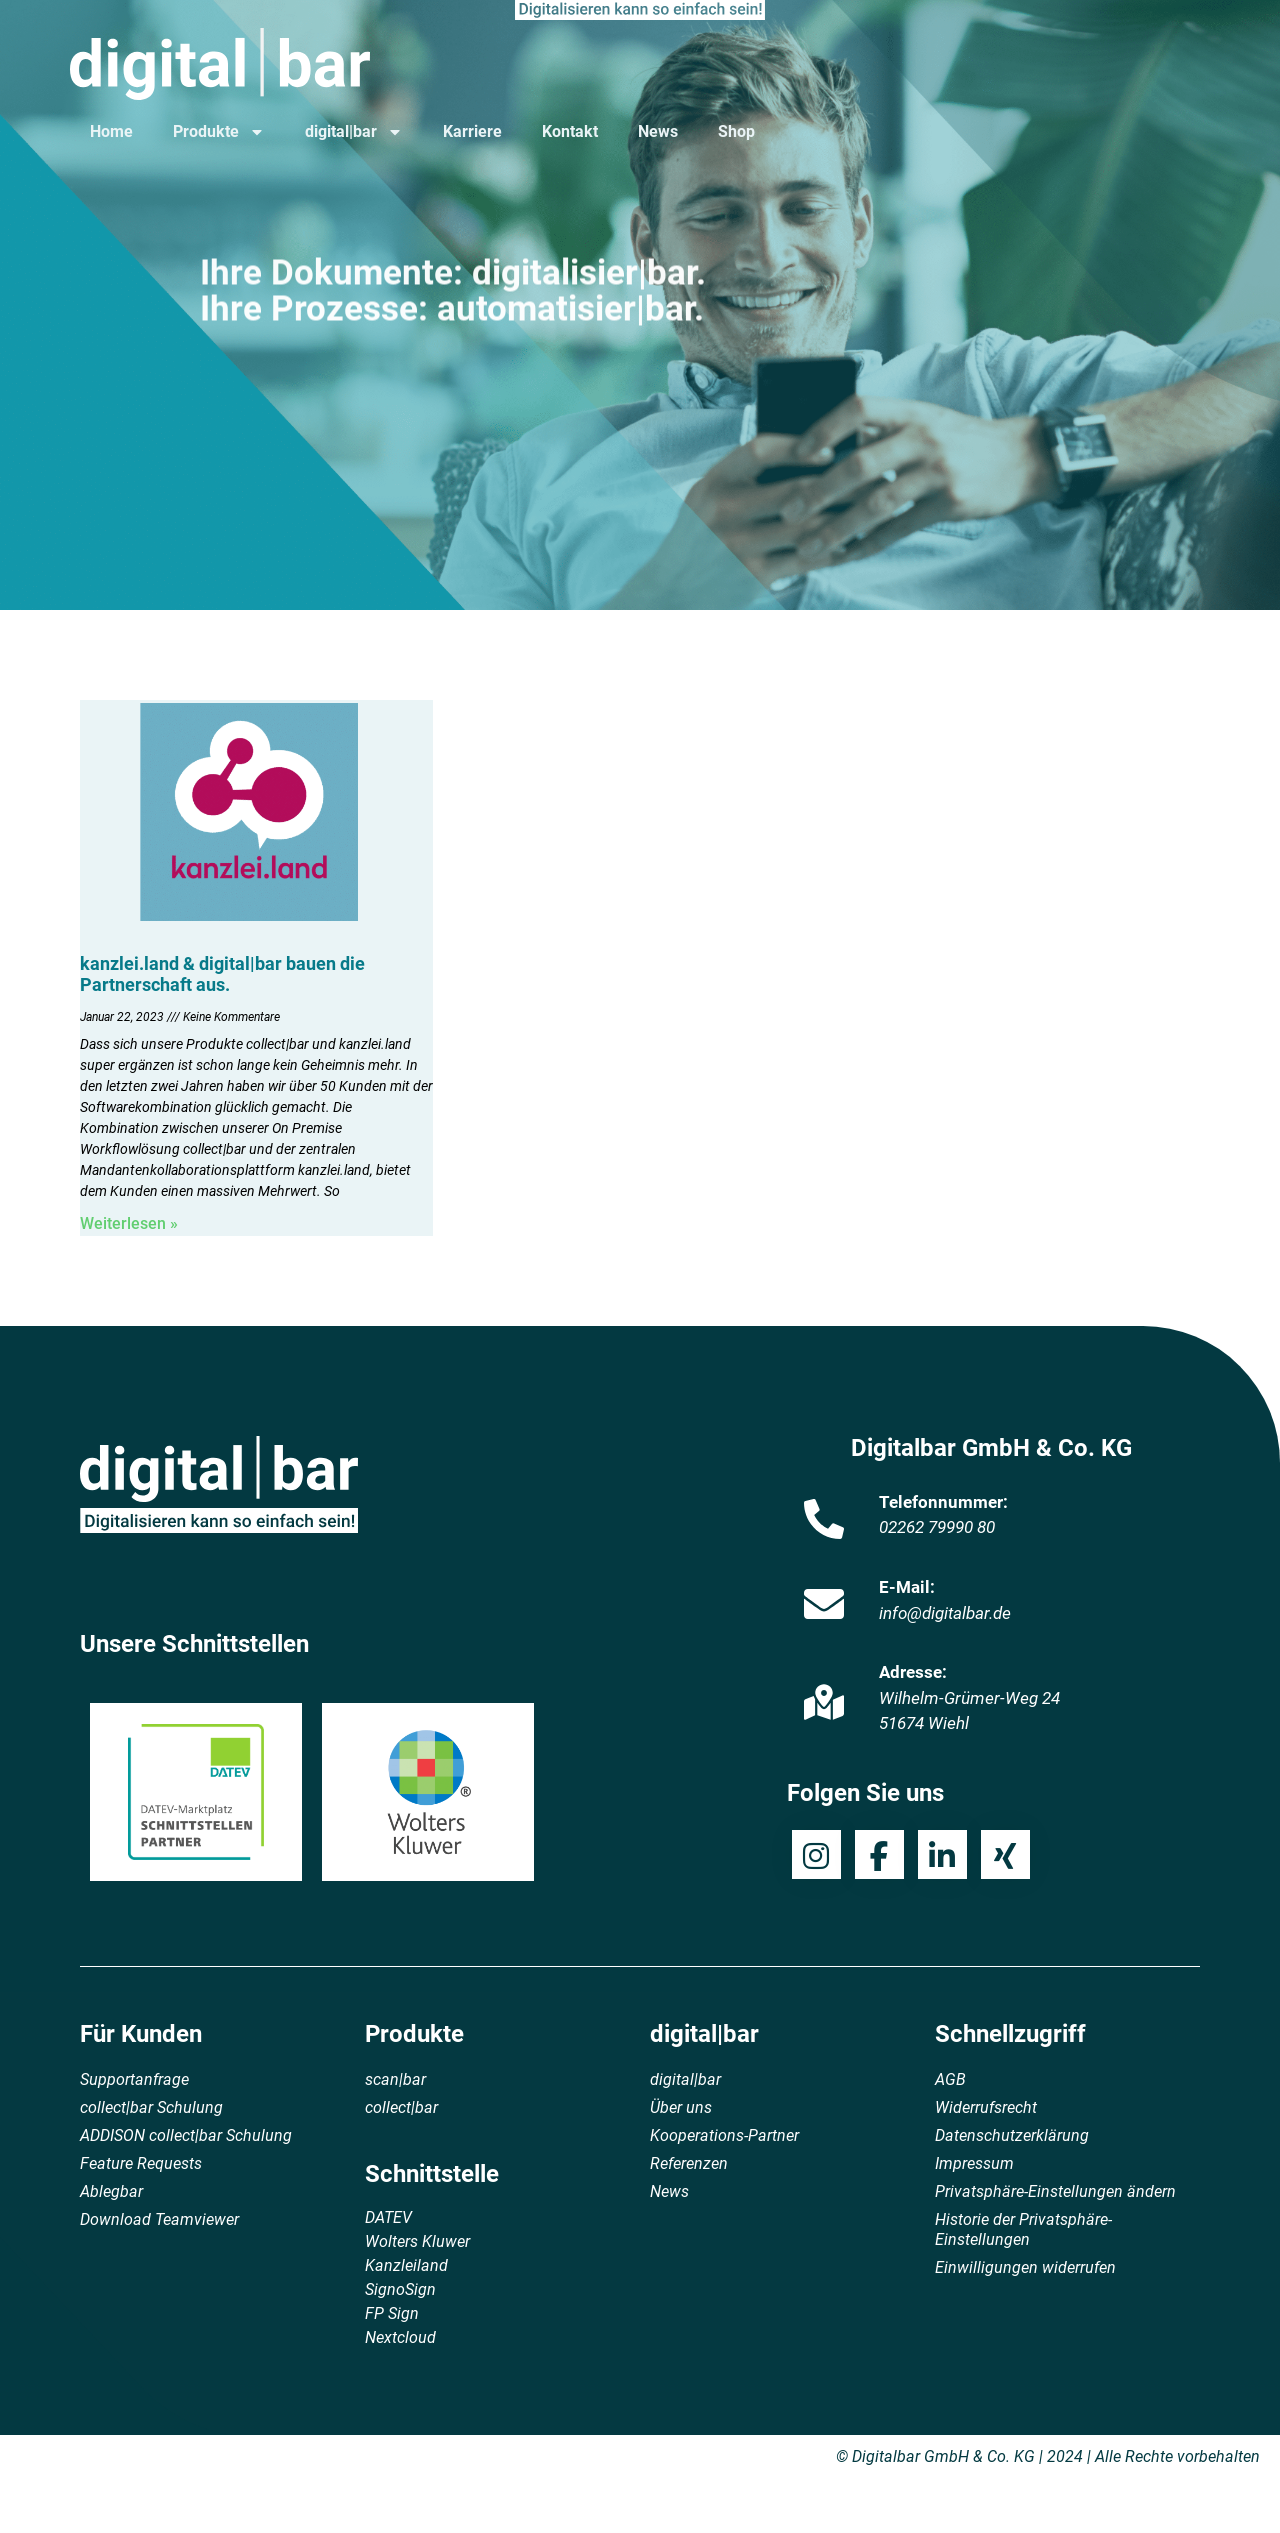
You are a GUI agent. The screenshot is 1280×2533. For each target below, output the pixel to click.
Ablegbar (111, 2191)
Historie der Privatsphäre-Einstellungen (1023, 2229)
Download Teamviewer (159, 2219)
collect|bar (401, 2107)
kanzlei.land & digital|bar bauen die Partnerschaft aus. (222, 974)
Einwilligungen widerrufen (1025, 2267)
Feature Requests (141, 2163)
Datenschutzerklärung (1012, 2135)
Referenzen (689, 2163)
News (658, 131)
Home (111, 131)
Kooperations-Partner (724, 2135)
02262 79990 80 (937, 1527)
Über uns (681, 2107)
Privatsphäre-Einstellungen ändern (1055, 2191)
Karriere (472, 131)
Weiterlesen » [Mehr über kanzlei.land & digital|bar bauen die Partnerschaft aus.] (129, 1223)
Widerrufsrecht (986, 2107)
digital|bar (354, 132)
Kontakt (570, 131)
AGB (950, 2079)
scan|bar (395, 2079)
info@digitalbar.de (945, 1613)
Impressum (974, 2163)
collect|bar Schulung (151, 2107)
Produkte (219, 132)
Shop (736, 131)
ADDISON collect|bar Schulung (186, 2135)
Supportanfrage (134, 2079)
